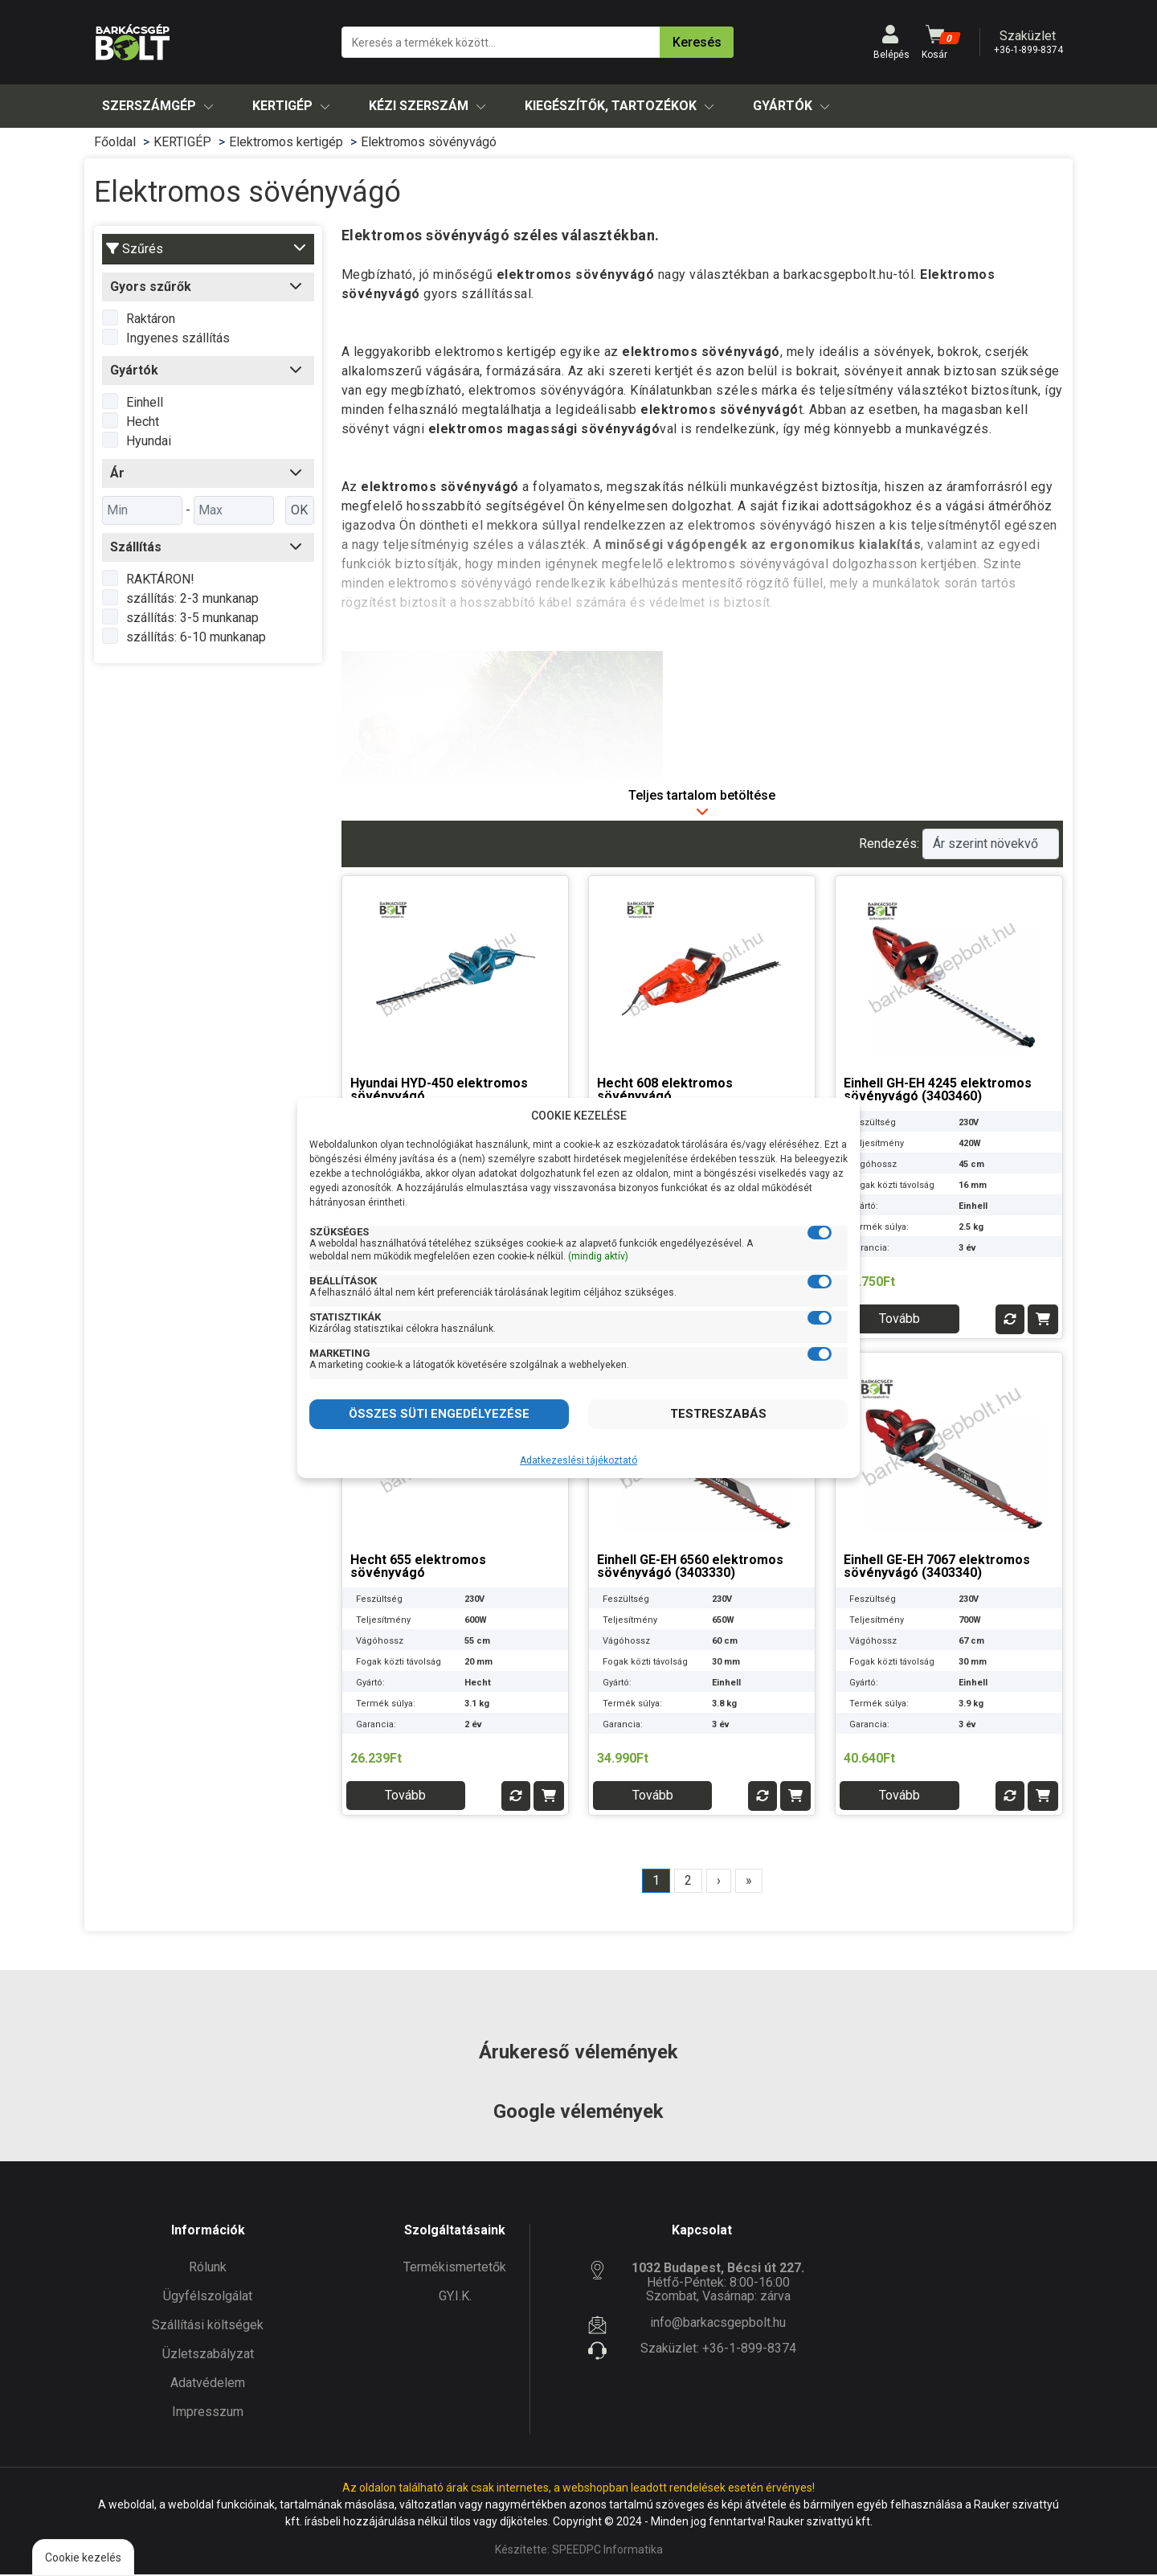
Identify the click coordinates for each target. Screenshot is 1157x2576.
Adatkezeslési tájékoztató (578, 1460)
